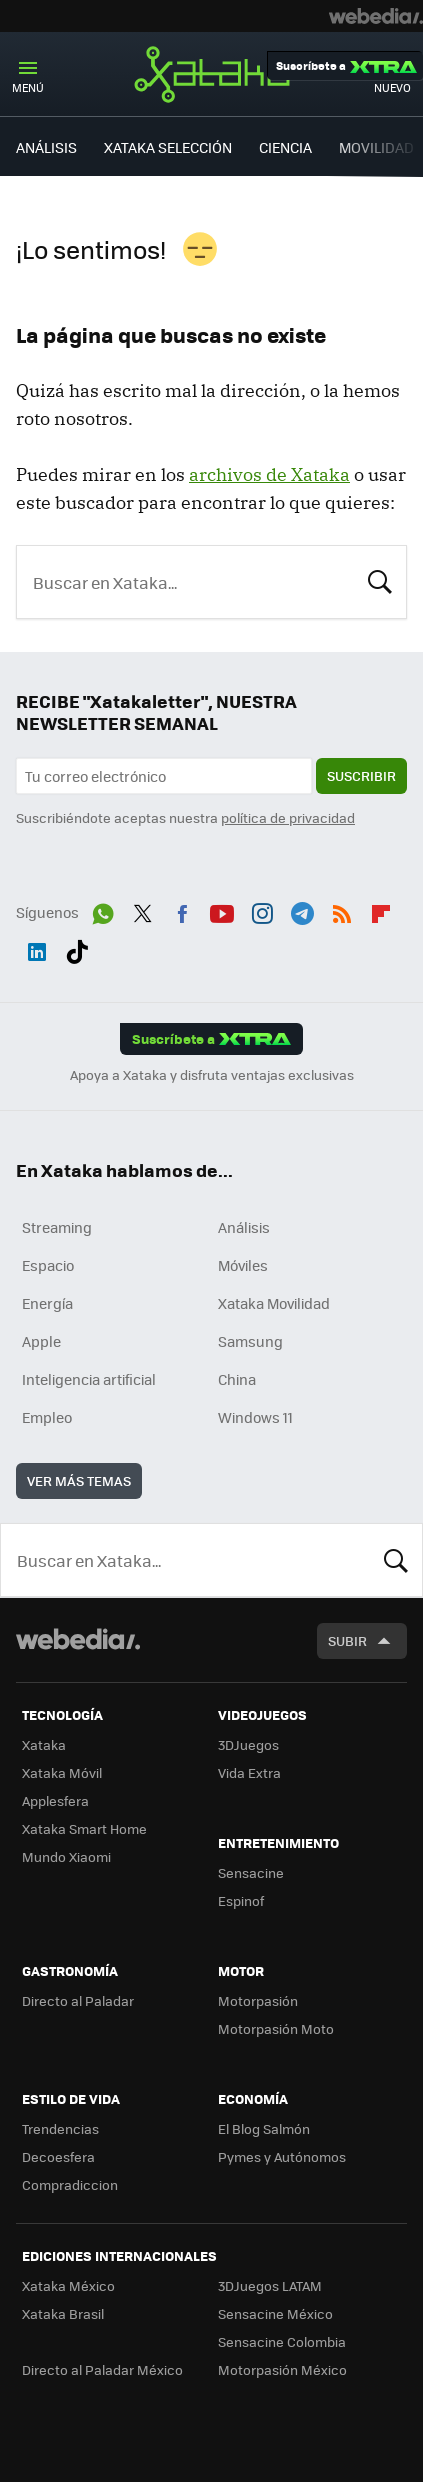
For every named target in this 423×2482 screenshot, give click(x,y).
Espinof (241, 1900)
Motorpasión (258, 2000)
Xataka (212, 74)
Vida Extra (249, 1772)
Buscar (380, 580)
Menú (28, 87)
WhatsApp (103, 910)
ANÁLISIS (46, 147)
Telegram (302, 910)
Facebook (182, 910)
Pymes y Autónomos (282, 2156)
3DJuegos (248, 1744)
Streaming (57, 1227)
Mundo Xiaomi (66, 1856)
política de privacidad (288, 817)
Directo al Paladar (78, 2000)
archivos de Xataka (269, 474)
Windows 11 (255, 1417)
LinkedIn (37, 948)
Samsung (250, 1341)
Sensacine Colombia (282, 2341)
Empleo (47, 1417)
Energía (47, 1303)
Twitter (143, 910)
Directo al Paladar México (102, 2369)
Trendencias (60, 2128)
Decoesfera (58, 2156)
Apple (41, 1341)
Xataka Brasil (63, 2313)
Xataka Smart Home (84, 1828)
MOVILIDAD (376, 147)
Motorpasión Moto (276, 2028)
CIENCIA (285, 147)
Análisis (244, 1227)
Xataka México (68, 2285)
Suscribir (361, 775)
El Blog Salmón (264, 2128)
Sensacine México (275, 2313)
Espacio (48, 1265)
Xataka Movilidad (274, 1303)
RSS (342, 910)
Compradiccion (70, 2184)
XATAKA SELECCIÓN (168, 147)
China (237, 1379)
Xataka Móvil (62, 1772)
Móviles (243, 1265)
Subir (347, 1640)
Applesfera (55, 1800)
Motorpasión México (282, 2369)
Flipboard (381, 910)
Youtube (222, 910)
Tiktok (77, 948)
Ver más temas (79, 1480)
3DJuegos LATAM (270, 2285)
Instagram (262, 910)
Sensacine (251, 1872)
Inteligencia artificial (89, 1379)
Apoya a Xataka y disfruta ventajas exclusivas (212, 1075)
